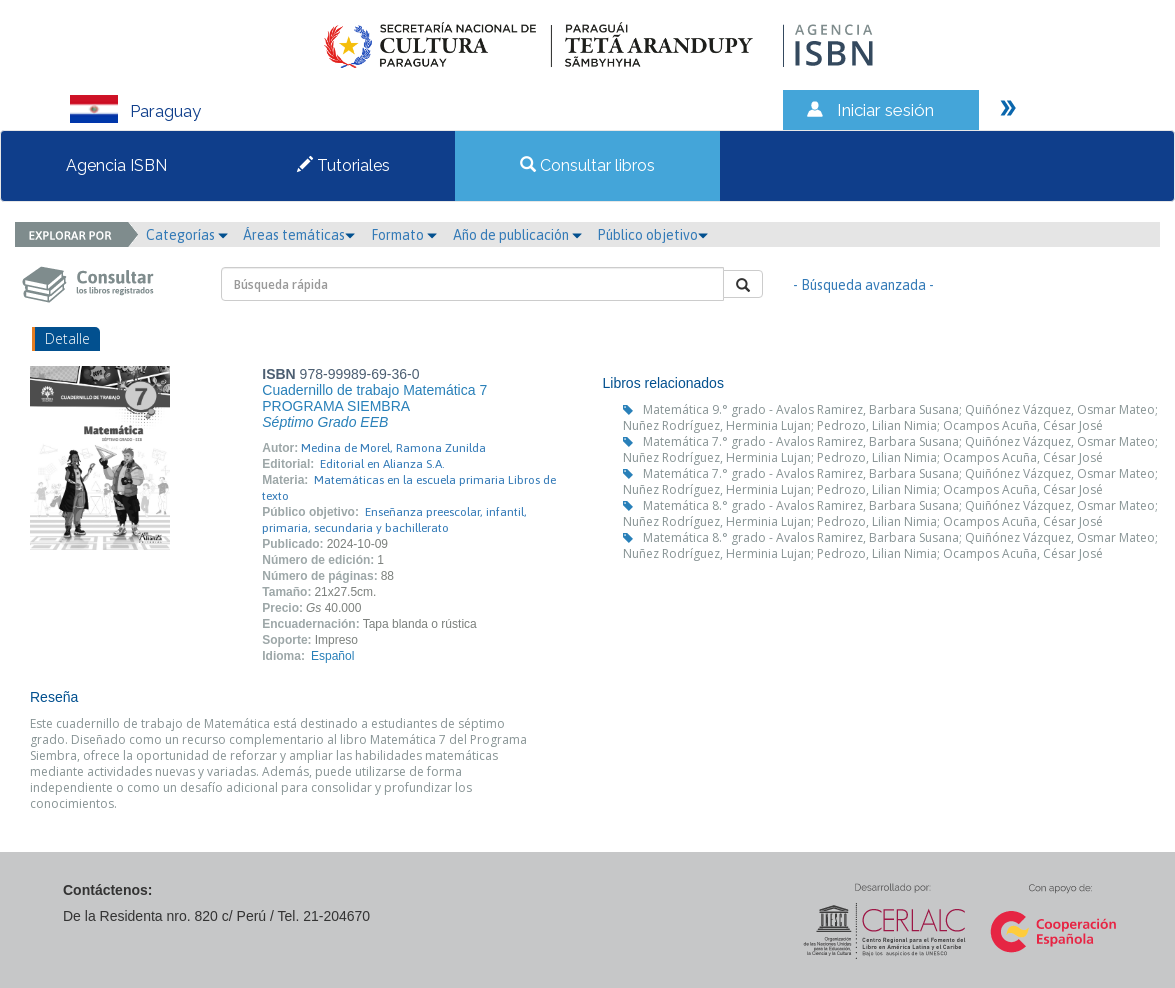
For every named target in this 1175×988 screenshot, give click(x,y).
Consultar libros (587, 165)
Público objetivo (652, 235)
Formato (404, 235)
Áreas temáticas (299, 235)
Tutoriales (343, 165)
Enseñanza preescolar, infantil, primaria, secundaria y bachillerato (394, 520)
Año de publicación (517, 235)
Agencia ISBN (116, 165)
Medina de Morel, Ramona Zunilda (393, 448)
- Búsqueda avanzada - (863, 285)
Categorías (187, 235)
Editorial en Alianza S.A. (382, 464)
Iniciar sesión (885, 110)
